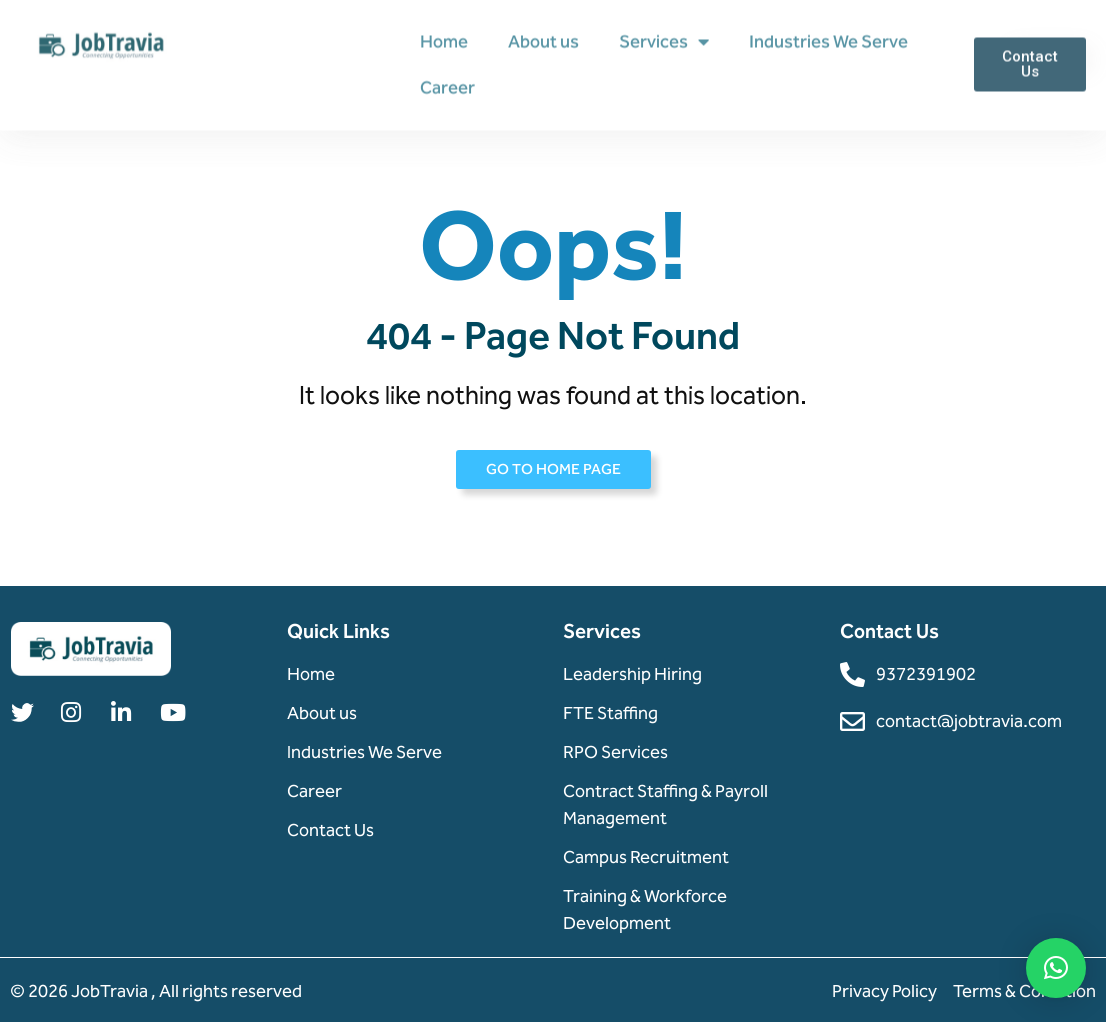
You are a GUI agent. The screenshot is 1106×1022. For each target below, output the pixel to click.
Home (444, 40)
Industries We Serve (828, 40)
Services (664, 40)
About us (543, 40)
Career (447, 86)
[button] (1056, 968)
